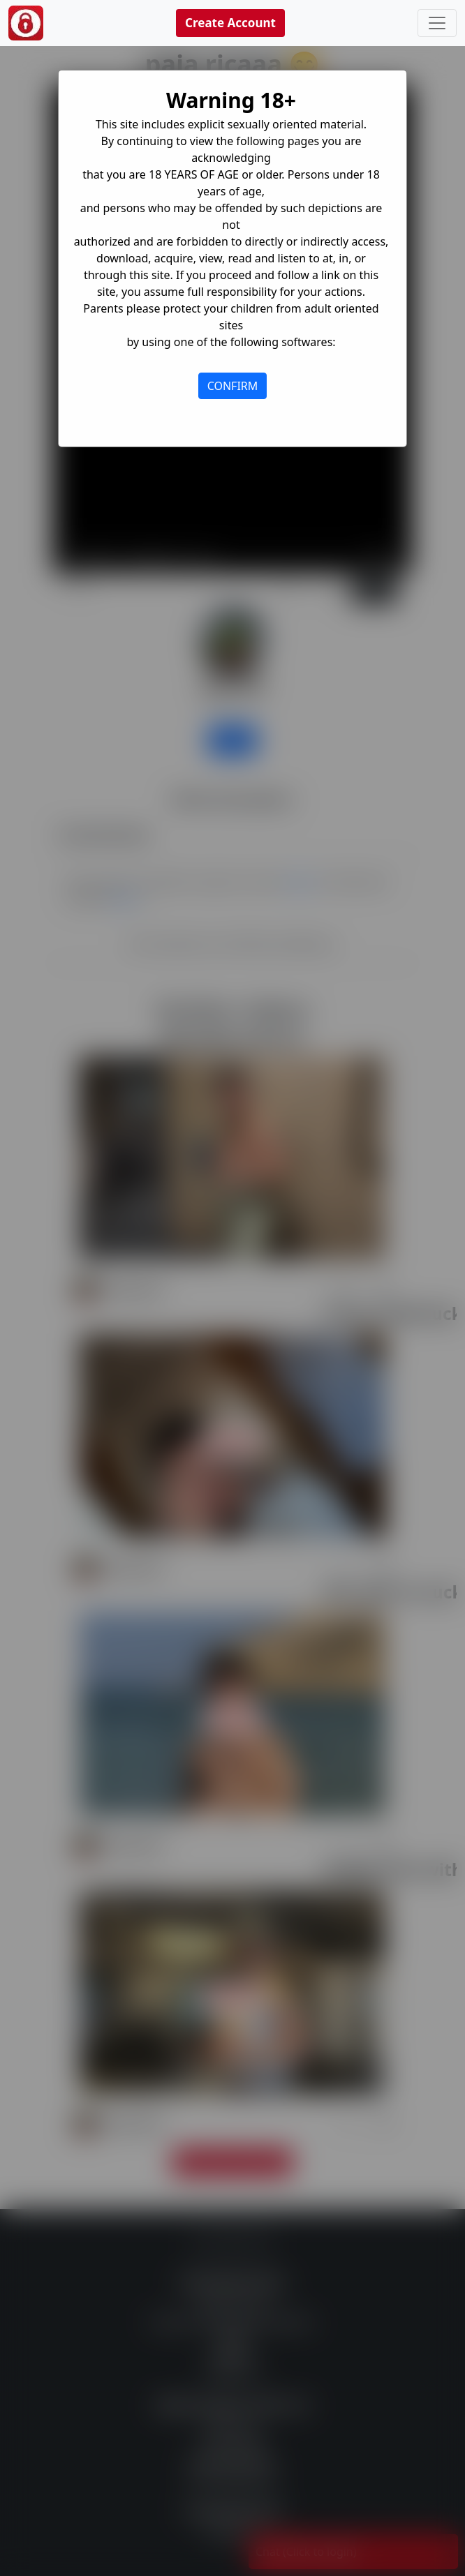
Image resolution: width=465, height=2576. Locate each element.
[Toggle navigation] (437, 23)
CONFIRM (232, 386)
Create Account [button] (230, 23)
